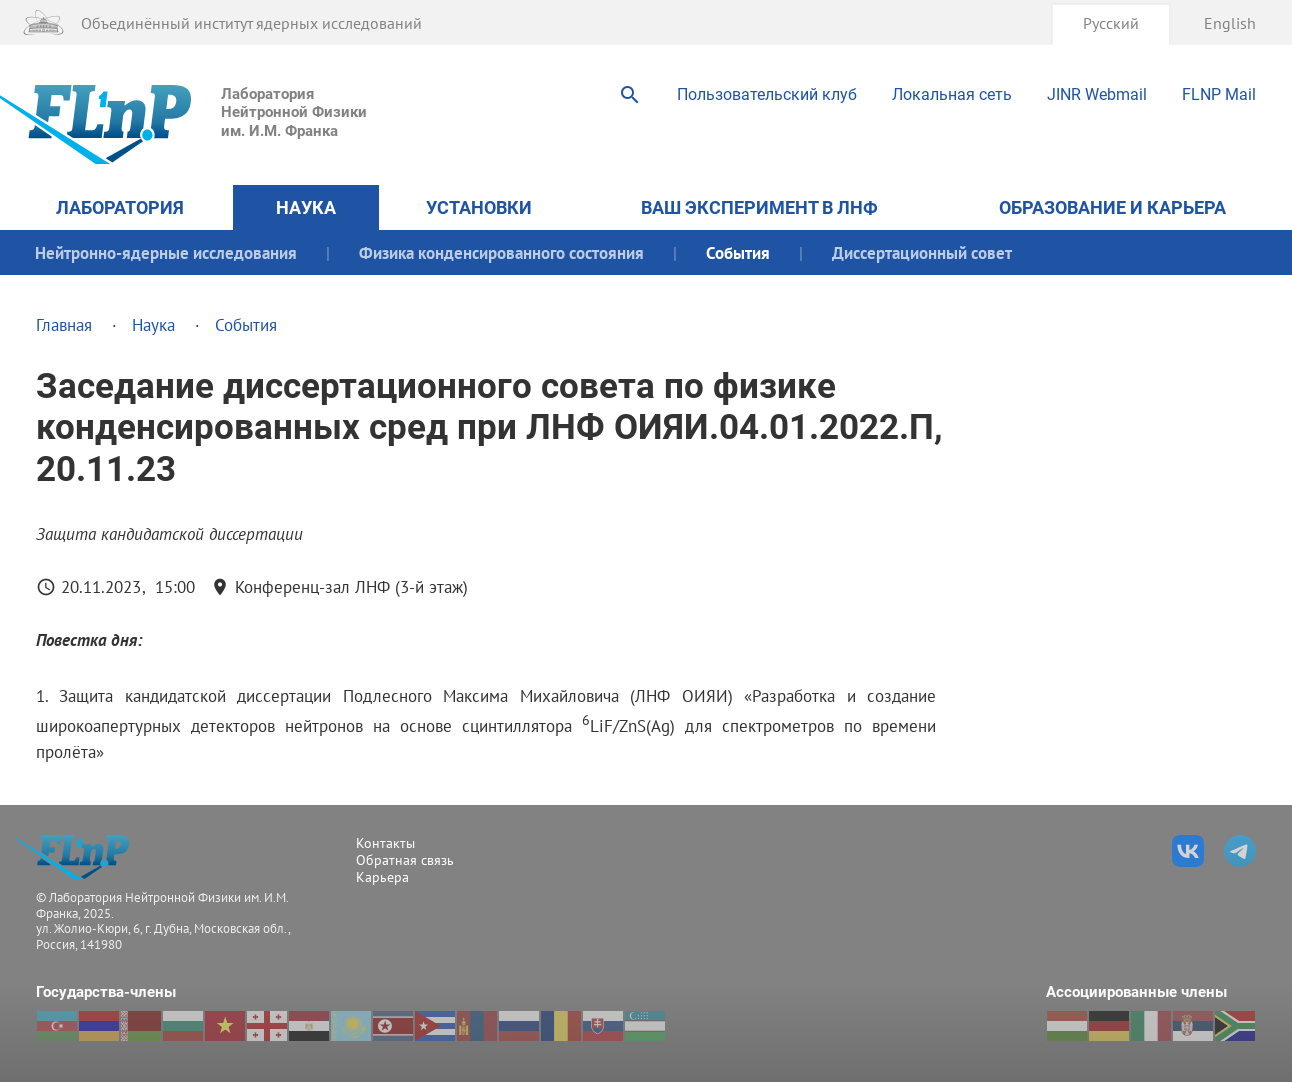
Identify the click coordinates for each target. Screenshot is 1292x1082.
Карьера (382, 877)
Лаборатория (120, 207)
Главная (64, 324)
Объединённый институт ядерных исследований (251, 22)
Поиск (630, 95)
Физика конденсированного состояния (501, 252)
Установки (479, 207)
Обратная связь (405, 860)
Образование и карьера (1112, 207)
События (738, 252)
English (1230, 22)
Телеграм (1240, 851)
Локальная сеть (952, 94)
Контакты (385, 843)
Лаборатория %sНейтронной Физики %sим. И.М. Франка (78, 857)
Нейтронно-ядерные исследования (166, 252)
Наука (306, 207)
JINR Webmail (1097, 94)
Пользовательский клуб (767, 94)
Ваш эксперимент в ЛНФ (759, 207)
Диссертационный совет (922, 252)
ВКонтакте (1188, 851)
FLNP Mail (1219, 94)
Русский (1111, 22)
